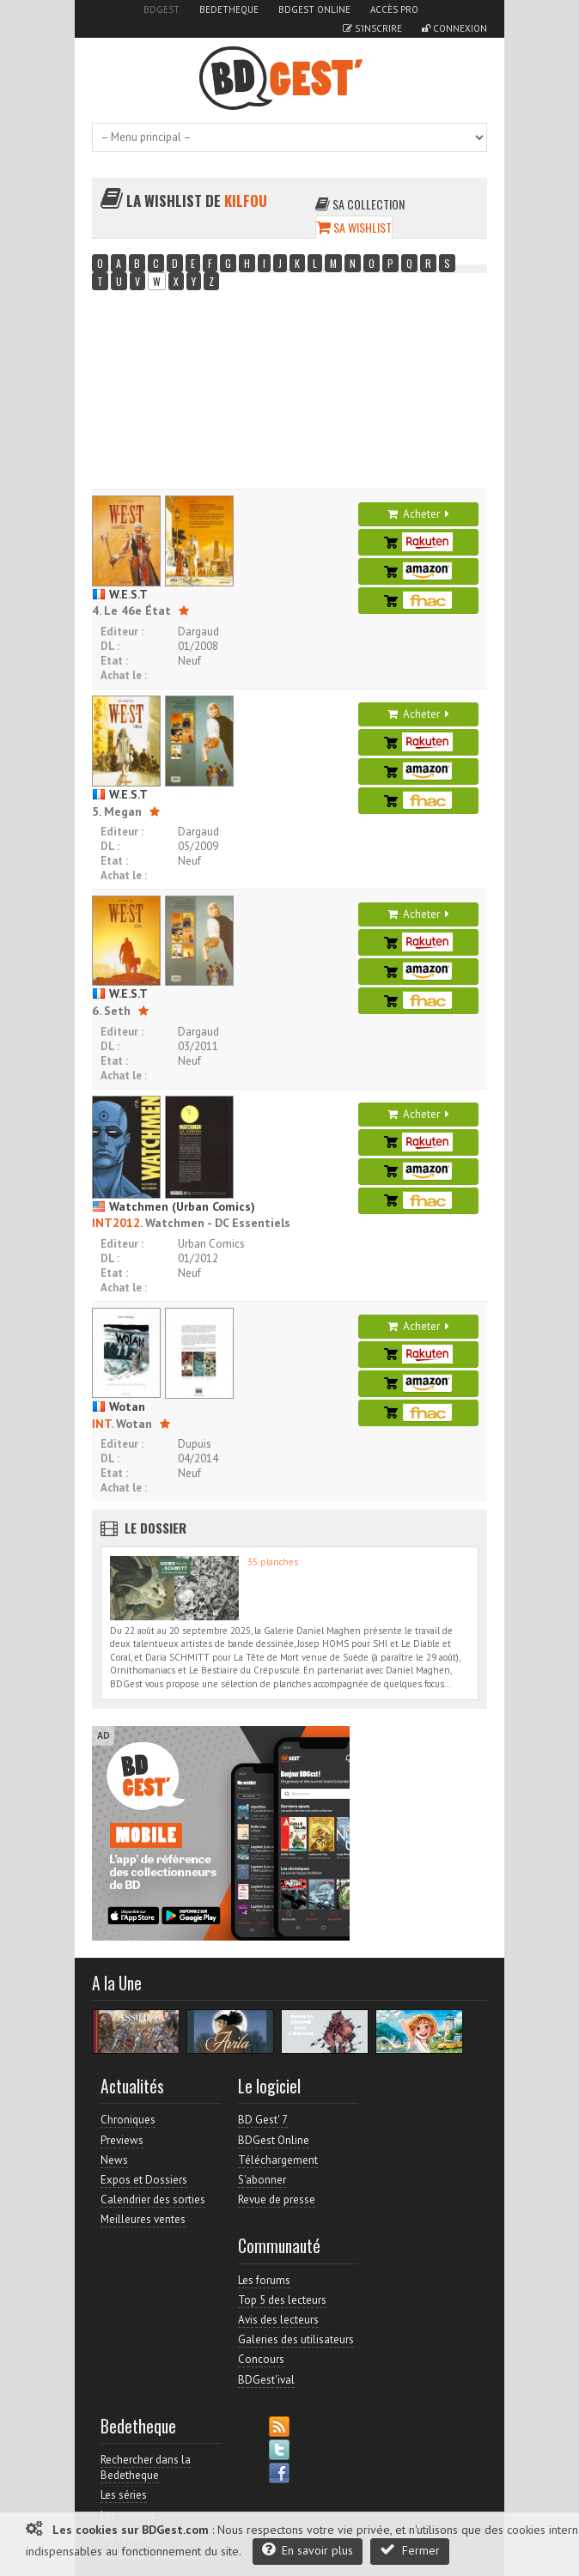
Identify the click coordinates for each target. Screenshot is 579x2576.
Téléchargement (278, 2160)
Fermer (410, 2550)
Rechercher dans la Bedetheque (146, 2467)
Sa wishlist (354, 227)
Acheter (418, 514)
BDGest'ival (266, 2379)
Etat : (114, 660)
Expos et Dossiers (144, 2179)
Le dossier (155, 1527)
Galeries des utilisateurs (296, 2339)
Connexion (454, 28)
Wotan (118, 1406)
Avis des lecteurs (278, 2319)
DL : (110, 646)
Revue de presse (276, 2199)
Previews (122, 2140)
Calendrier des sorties (153, 2199)
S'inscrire (372, 28)
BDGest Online (314, 9)
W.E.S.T (120, 594)
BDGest (161, 9)
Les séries (124, 2495)
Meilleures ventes (143, 2219)
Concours (261, 2359)
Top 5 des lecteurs (282, 2300)
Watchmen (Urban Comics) (173, 1206)
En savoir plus (307, 2550)
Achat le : (124, 675)
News (114, 2160)
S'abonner (262, 2179)
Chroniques (128, 2119)
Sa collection (360, 204)
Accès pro (394, 9)
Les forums (264, 2280)
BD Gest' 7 (263, 2119)
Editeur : (122, 631)
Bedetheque (229, 9)
